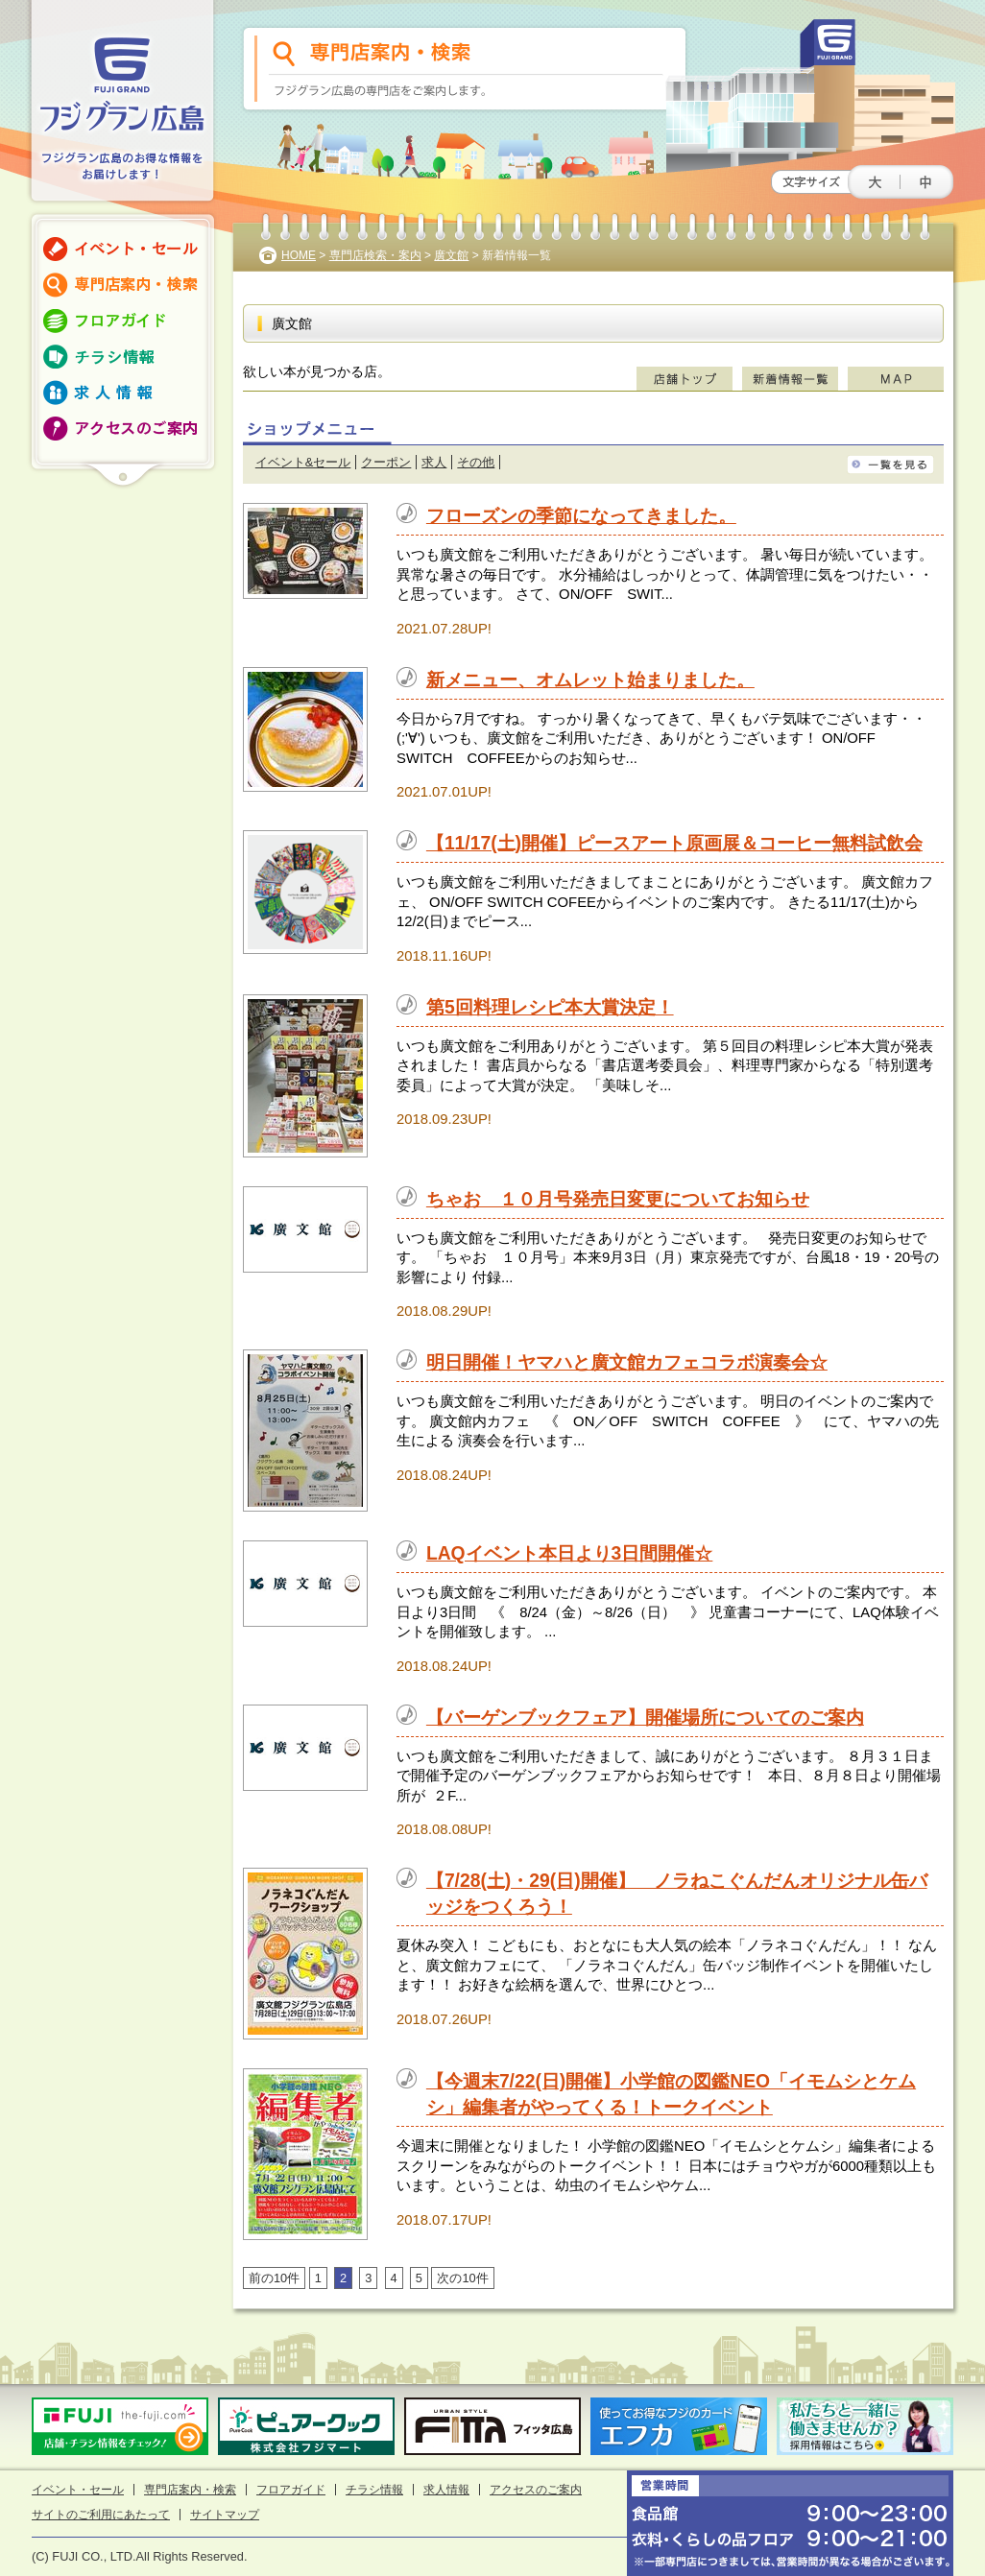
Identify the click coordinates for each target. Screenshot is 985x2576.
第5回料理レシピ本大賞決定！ (550, 1007)
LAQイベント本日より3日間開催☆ (569, 1553)
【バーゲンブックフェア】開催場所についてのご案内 (645, 1717)
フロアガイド (290, 2489)
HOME (298, 255)
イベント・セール (78, 2489)
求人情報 (446, 2489)
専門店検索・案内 (375, 255)
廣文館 (451, 255)
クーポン (386, 462)
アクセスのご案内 (536, 2489)
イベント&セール (303, 462)
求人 (433, 462)
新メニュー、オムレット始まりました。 (590, 680)
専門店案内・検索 (190, 2489)
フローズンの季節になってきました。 (581, 516)
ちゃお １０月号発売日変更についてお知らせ (617, 1199)
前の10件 (274, 2278)
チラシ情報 (374, 2489)
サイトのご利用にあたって (101, 2514)
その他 (475, 462)
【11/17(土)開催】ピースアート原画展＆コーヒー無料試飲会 (674, 843)
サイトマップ (224, 2514)
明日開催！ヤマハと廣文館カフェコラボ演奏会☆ (627, 1362)
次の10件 (462, 2278)
